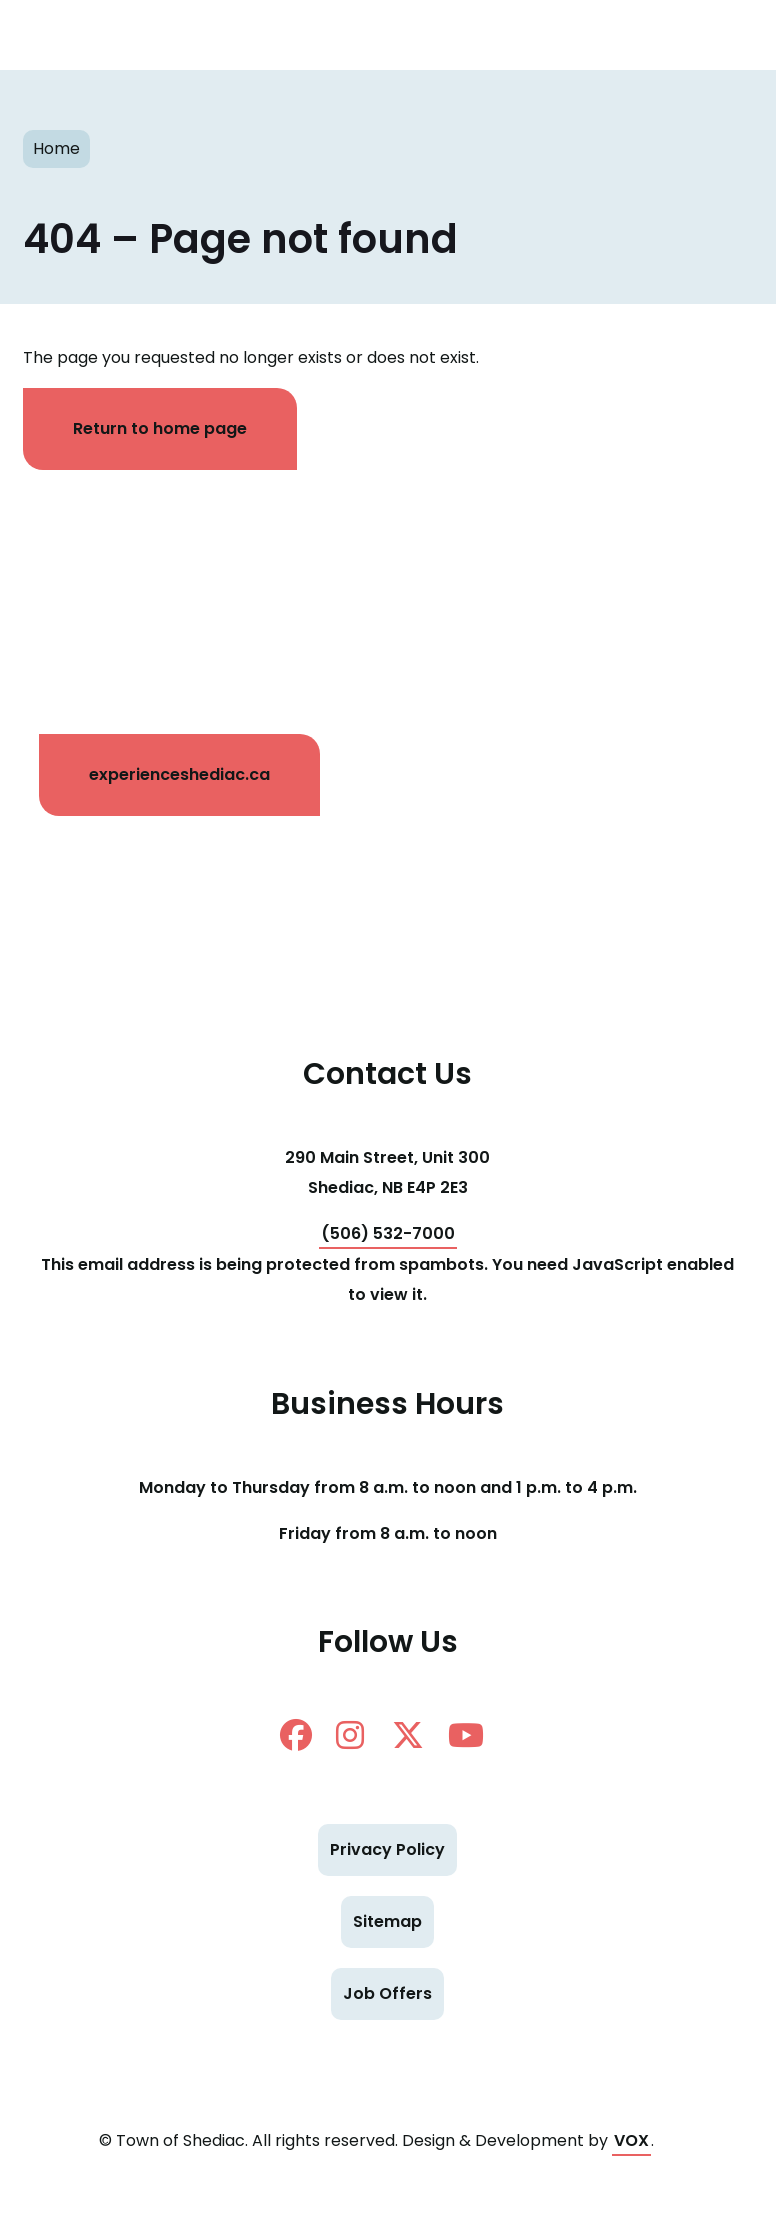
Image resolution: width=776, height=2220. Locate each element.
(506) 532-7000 (388, 1233)
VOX (631, 2140)
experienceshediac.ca (179, 774)
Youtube (466, 1735)
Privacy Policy (387, 1849)
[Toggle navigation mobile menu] (726, 35)
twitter (408, 1735)
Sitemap (387, 1921)
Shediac (348, 35)
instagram (350, 1735)
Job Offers (387, 1993)
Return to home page (160, 428)
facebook (296, 1735)
